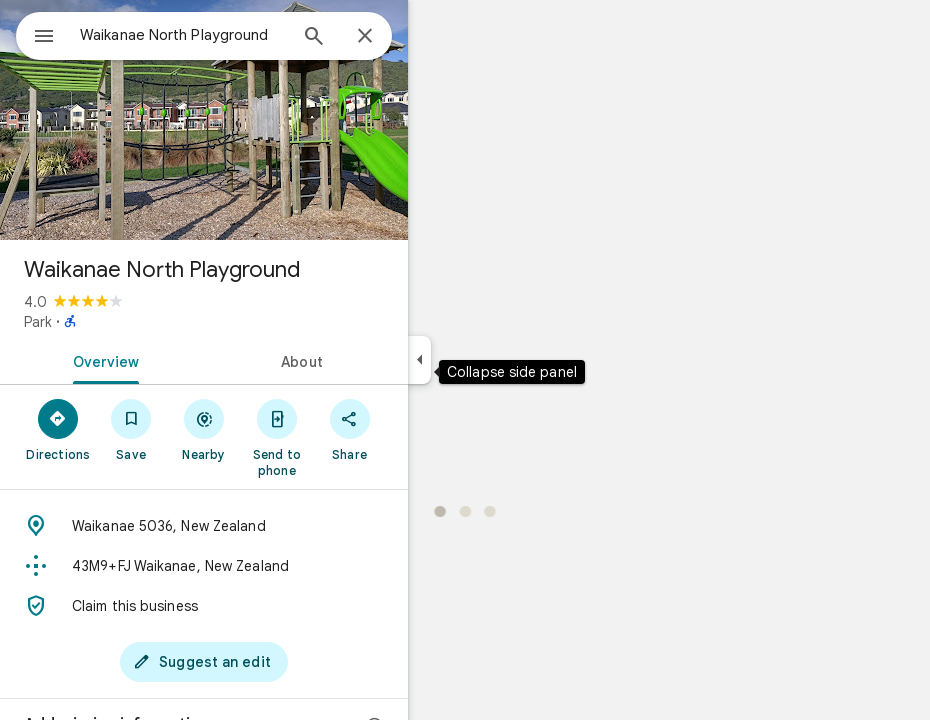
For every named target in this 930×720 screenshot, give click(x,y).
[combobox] (183, 35)
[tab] (102, 360)
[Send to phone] (276, 437)
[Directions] (58, 429)
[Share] (349, 429)
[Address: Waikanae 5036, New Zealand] (204, 526)
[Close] (365, 37)
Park (38, 322)
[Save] (131, 429)
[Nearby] (204, 429)
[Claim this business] (204, 606)
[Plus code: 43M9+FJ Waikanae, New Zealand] (204, 566)
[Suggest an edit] (204, 662)
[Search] (314, 38)
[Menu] (44, 38)
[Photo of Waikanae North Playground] (204, 120)
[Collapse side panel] (419, 360)
